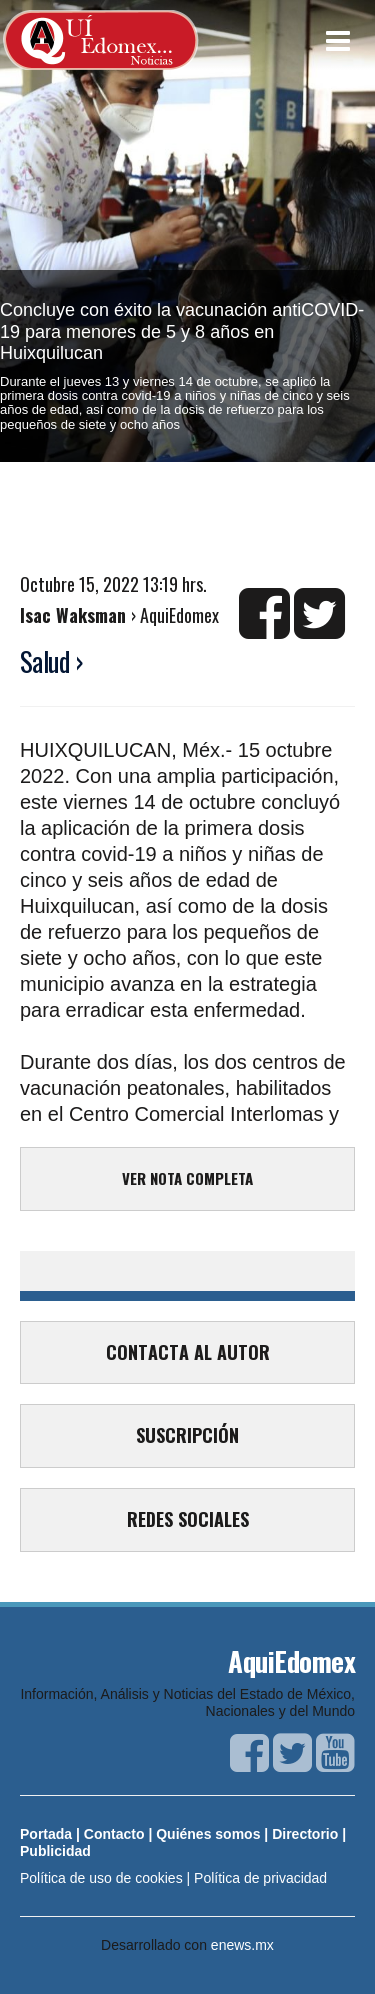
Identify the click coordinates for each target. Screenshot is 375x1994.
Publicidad (55, 1851)
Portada (46, 1834)
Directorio (305, 1834)
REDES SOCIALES (188, 1519)
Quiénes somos (208, 1834)
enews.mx (242, 1945)
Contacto (114, 1834)
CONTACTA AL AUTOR (188, 1352)
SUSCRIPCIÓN (187, 1435)
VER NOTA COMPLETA (187, 1178)
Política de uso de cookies (101, 1878)
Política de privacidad (260, 1878)
